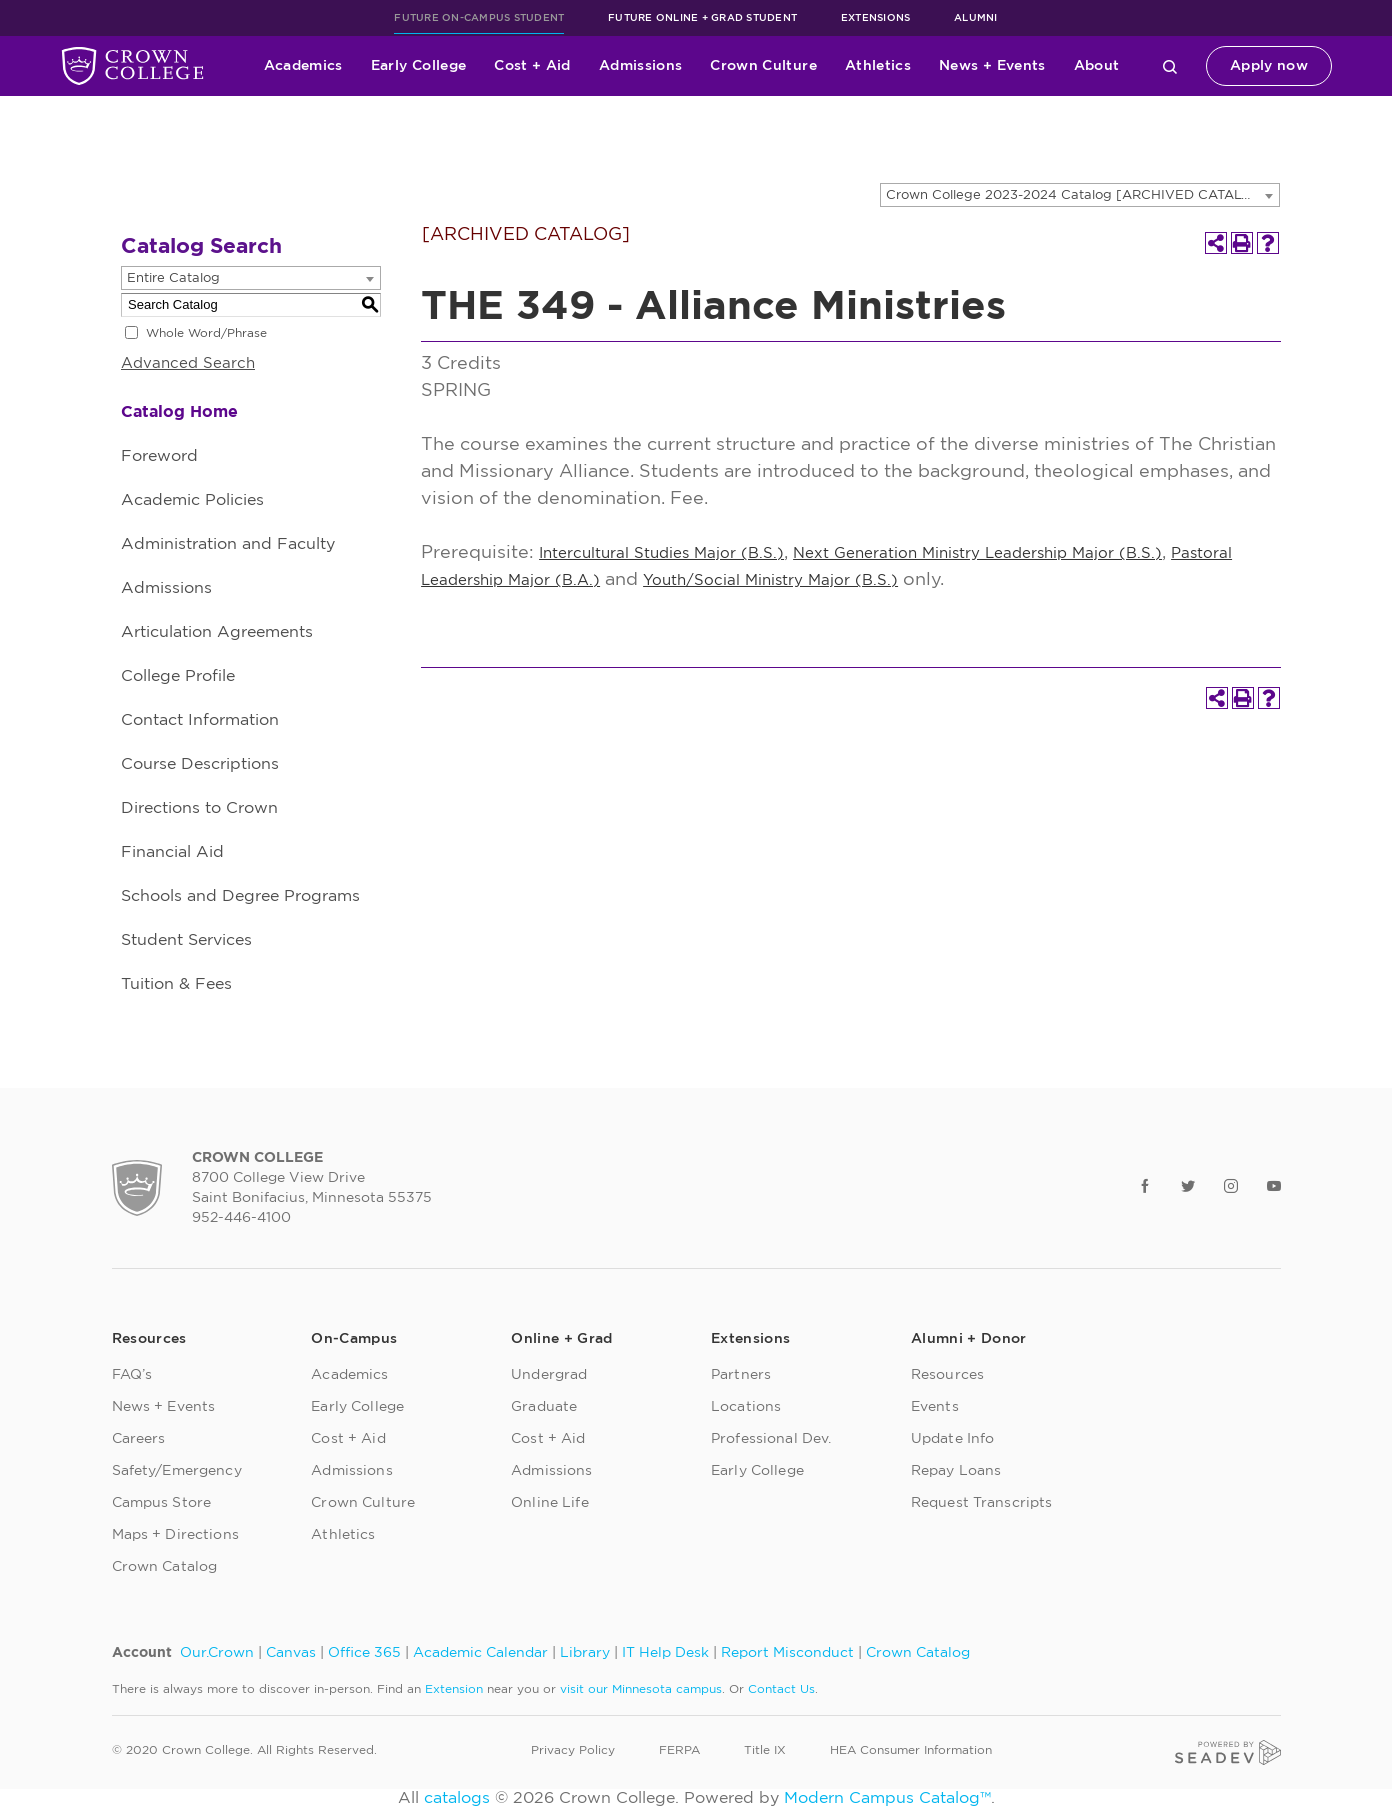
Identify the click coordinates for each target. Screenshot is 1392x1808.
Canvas (291, 1653)
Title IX (765, 1750)
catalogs (457, 1798)
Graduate (544, 1407)
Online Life (550, 1503)
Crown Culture (763, 66)
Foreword (159, 456)
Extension (454, 1689)
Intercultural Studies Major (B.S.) (661, 553)
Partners (741, 1375)
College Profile (178, 676)
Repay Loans (956, 1471)
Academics (303, 66)
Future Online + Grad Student (702, 18)
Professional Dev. (771, 1439)
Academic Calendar (480, 1653)
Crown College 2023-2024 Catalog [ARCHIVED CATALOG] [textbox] (1077, 195)
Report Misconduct (787, 1653)
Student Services (186, 940)
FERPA (679, 1750)
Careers (139, 1439)
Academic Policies (192, 500)
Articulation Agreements (217, 632)
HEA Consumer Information (911, 1750)
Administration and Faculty (228, 544)
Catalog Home (179, 412)
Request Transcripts (982, 1503)
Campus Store (162, 1503)
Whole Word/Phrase (206, 333)
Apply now (1269, 66)
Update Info (953, 1439)
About (1097, 66)
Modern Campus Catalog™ (887, 1798)
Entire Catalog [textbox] (173, 278)
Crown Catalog (165, 1567)
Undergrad (549, 1375)
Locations (746, 1407)
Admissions (641, 66)
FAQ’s (132, 1375)
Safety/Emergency (177, 1471)
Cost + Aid (532, 66)
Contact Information (200, 720)
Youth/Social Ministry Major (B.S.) (770, 580)
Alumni (976, 18)
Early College (419, 66)
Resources (947, 1375)
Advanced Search (188, 363)
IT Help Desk (665, 1653)
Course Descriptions (200, 764)
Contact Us (781, 1689)
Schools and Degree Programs (240, 896)
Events (935, 1407)
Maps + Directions (175, 1535)
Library (585, 1653)
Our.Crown (217, 1653)
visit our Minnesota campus (641, 1689)
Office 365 (364, 1653)
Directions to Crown (199, 808)
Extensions (876, 18)
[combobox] (1080, 195)
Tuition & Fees (176, 984)
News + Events (992, 66)
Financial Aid (172, 852)
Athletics (878, 66)
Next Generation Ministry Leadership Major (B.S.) (977, 553)
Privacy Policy (573, 1750)
